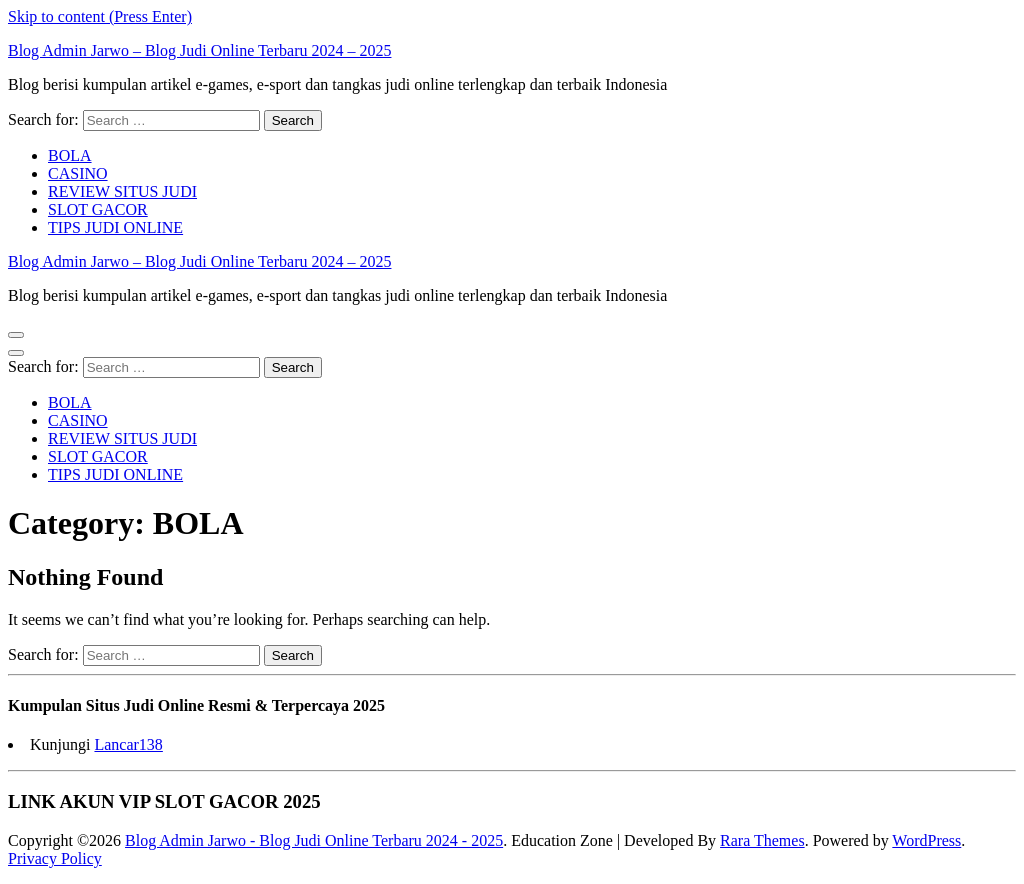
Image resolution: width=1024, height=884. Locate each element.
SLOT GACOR (98, 209)
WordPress (926, 840)
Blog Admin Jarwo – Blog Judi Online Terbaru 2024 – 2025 (199, 50)
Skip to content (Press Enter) (100, 16)
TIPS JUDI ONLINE (115, 227)
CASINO (78, 173)
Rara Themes (762, 840)
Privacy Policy (55, 858)
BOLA (70, 155)
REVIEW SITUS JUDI (122, 191)
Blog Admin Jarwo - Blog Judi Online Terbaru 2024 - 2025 (314, 840)
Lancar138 (128, 744)
